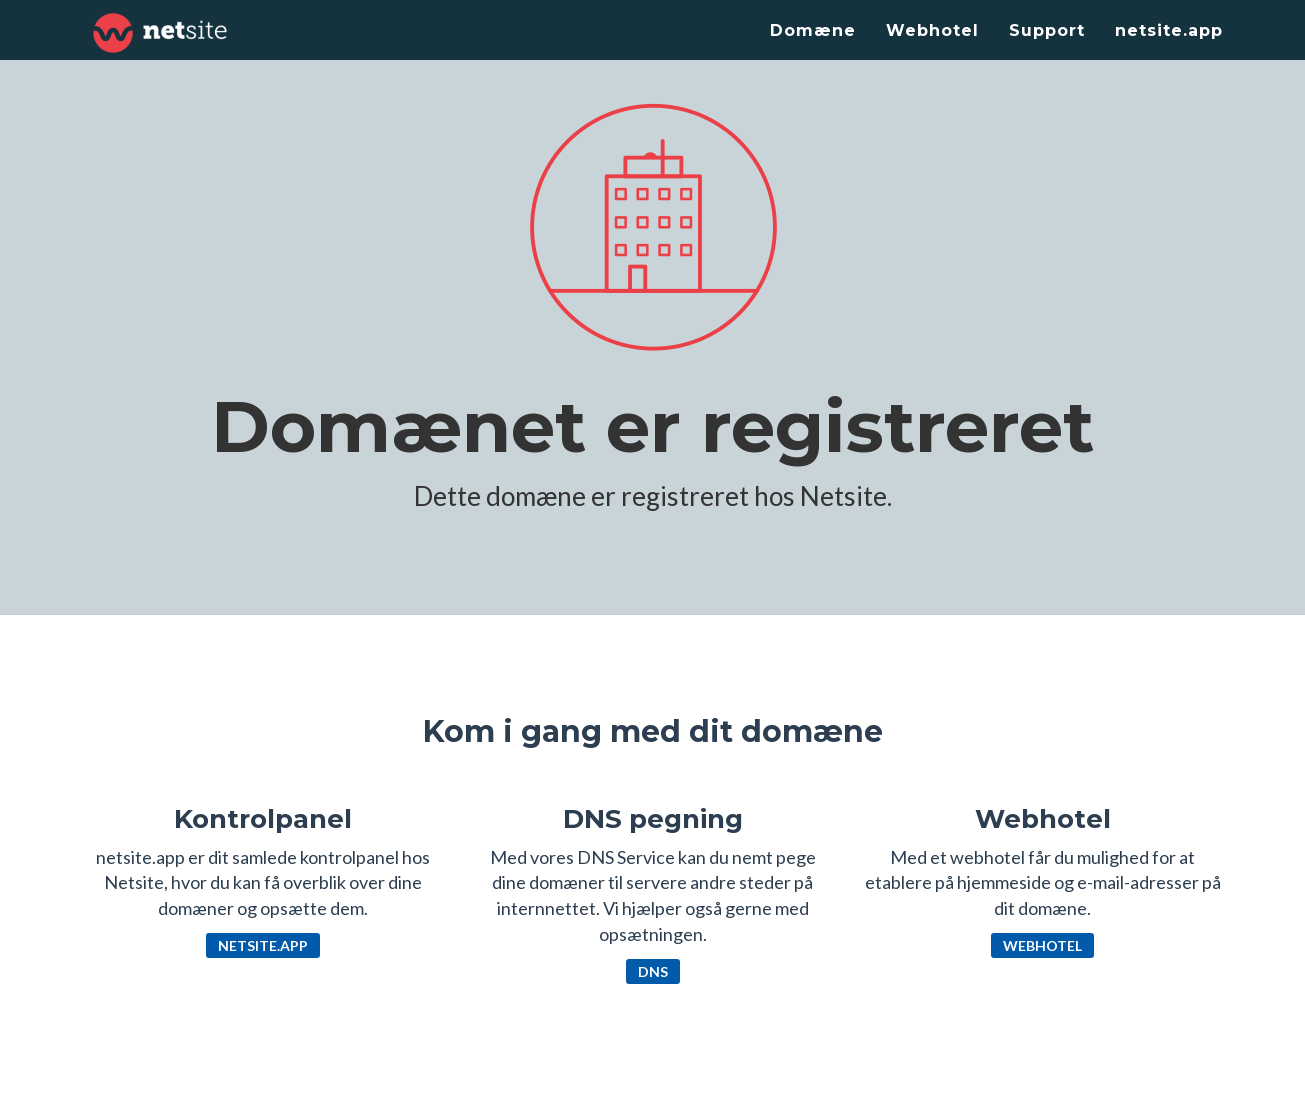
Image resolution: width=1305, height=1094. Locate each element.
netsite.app (1169, 30)
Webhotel (932, 30)
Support (1047, 30)
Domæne (813, 30)
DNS (653, 971)
